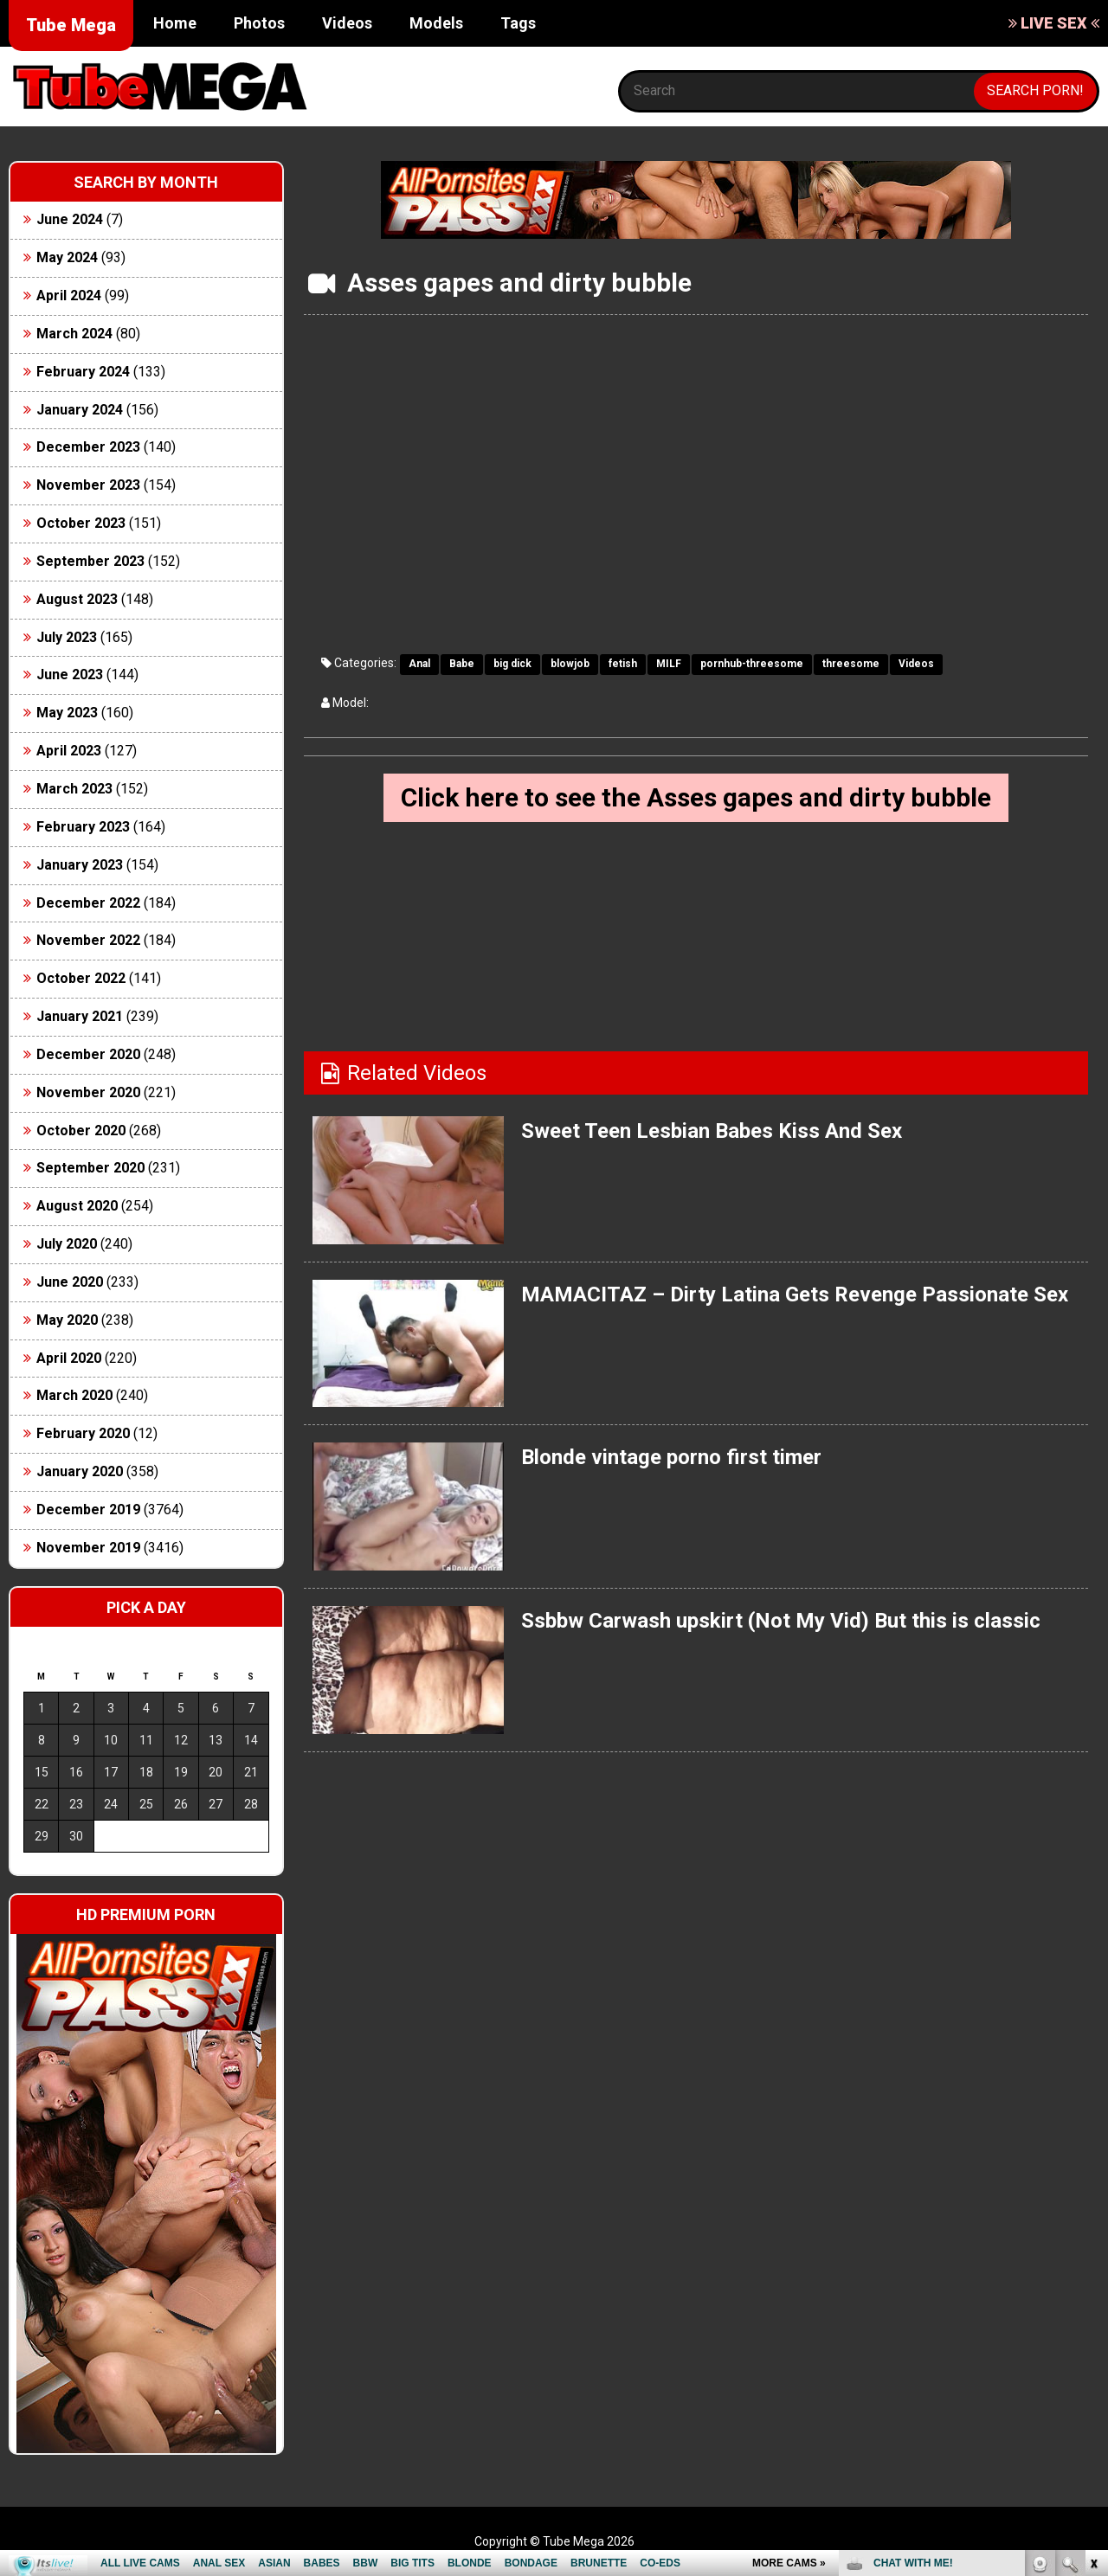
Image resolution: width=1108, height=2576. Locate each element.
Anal (419, 664)
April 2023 (68, 750)
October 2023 (81, 523)
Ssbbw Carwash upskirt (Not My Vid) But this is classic (780, 1621)
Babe (461, 664)
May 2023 (67, 712)
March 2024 (74, 333)
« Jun (36, 1867)
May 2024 (67, 257)
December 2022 (88, 903)
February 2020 (83, 1433)
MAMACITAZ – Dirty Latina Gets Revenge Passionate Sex (794, 1294)
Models (436, 23)
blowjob (570, 664)
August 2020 (77, 1206)
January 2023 (79, 865)
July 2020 (66, 1244)
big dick (512, 664)
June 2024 (69, 219)
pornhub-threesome (751, 664)
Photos (259, 23)
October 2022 (81, 978)
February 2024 (83, 371)
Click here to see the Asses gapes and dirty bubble (696, 797)
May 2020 (67, 1320)
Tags (518, 23)
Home (174, 23)
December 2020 (88, 1054)
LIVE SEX (1053, 23)
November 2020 (88, 1092)
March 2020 (74, 1395)
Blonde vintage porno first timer (671, 1457)
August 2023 (77, 599)
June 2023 (69, 674)
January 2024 (79, 409)
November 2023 (88, 485)
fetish (623, 664)
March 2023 (74, 789)
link (1093, 2305)
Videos (347, 23)
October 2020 (81, 1130)
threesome (850, 664)
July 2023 (66, 637)
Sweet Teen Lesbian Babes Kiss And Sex (711, 1131)
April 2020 (68, 1358)
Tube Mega (71, 25)
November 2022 (88, 940)
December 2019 (88, 1509)
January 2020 (79, 1471)
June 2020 (69, 1282)
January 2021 (79, 1016)
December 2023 (88, 447)
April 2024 (68, 295)
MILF (668, 664)
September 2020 (90, 1168)
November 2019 (88, 1547)
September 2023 (90, 561)
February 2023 (83, 827)
